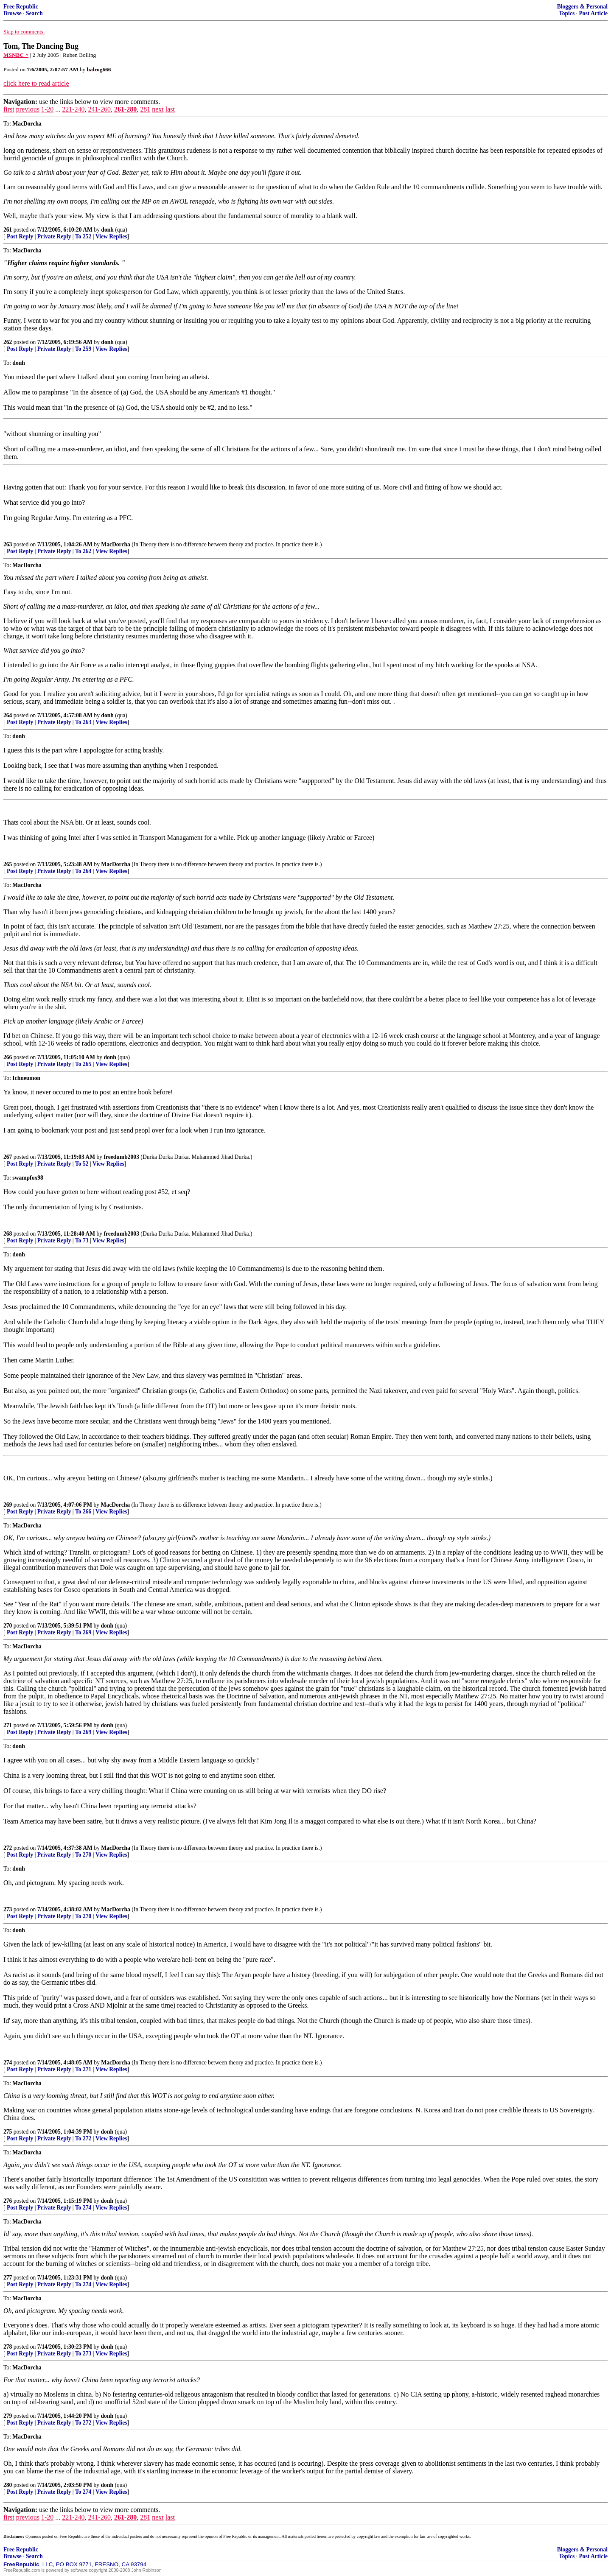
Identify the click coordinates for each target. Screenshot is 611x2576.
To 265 (83, 1064)
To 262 (83, 551)
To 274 (83, 2207)
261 (7, 230)
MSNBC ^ (15, 55)
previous (27, 109)
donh (107, 230)
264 (7, 715)
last (170, 109)
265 (7, 864)
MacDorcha (115, 544)
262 (7, 342)
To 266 (83, 1511)
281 (145, 109)
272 (7, 1848)
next (158, 109)
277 (7, 2277)
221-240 (73, 109)
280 (7, 2485)
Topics (567, 13)
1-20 (47, 109)
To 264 (83, 871)
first (8, 109)
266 (7, 1057)
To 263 (83, 722)
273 (7, 1909)
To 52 (82, 1164)
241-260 (99, 109)
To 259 (83, 349)
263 (7, 544)
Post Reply (20, 236)
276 (7, 2201)
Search (34, 13)
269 (7, 1505)
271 (7, 1725)
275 (7, 2131)
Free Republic (20, 6)
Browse (12, 13)
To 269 (83, 1632)
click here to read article (36, 83)
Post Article (593, 13)
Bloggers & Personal (582, 6)
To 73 (82, 1240)
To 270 (83, 1855)
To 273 (83, 2353)
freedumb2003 (121, 1157)
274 (7, 2062)
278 (7, 2347)
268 (7, 1234)
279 (7, 2416)
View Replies (111, 236)
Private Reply (54, 236)
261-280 (125, 109)
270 (7, 1625)
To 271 (83, 2069)
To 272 (83, 2138)
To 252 (83, 236)
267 (7, 1157)
